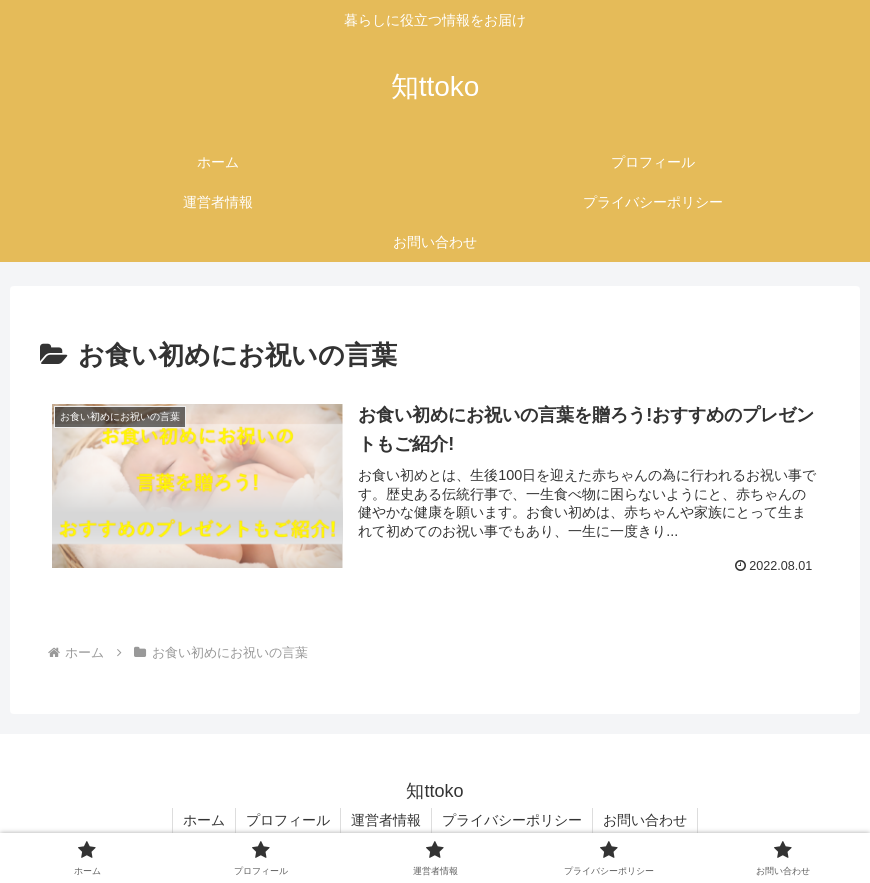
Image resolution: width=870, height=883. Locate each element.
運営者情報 (386, 820)
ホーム (204, 820)
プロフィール (288, 820)
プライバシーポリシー (512, 820)
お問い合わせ (645, 820)
